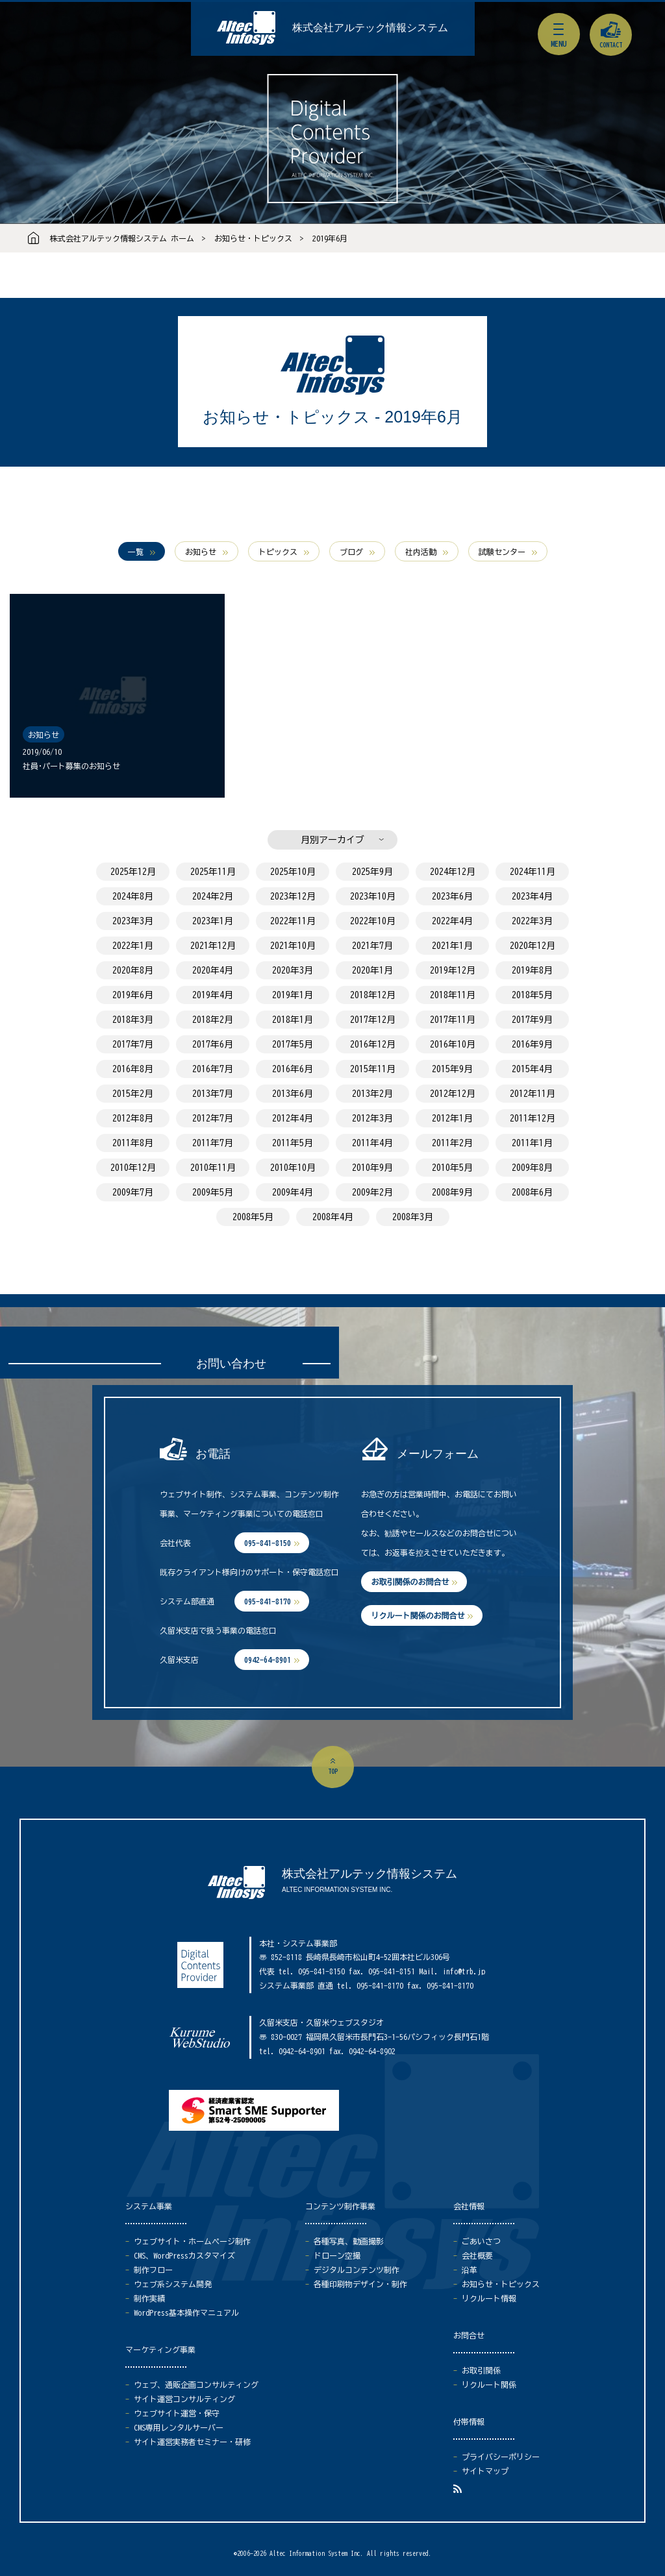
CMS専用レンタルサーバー (178, 2427)
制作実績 (149, 2298)
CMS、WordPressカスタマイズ (184, 2255)
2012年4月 (292, 1118)
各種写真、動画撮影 (349, 2241)
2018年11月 (452, 995)
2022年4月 (452, 921)
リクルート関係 (489, 2384)
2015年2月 (132, 1093)
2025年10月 (293, 871)
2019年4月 (212, 995)
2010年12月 (133, 1167)
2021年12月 (213, 945)
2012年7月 (212, 1118)
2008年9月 (452, 1192)
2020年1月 (372, 970)
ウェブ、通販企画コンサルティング (196, 2384)
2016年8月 (132, 1068)
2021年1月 (452, 945)
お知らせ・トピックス (253, 238)
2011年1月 (532, 1142)
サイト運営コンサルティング (184, 2399)
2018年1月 (292, 1019)
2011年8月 (132, 1142)
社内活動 (420, 552)
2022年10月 (372, 921)
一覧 (136, 552)
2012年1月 (452, 1118)
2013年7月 (212, 1093)
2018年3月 (132, 1019)
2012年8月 (132, 1118)
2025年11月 (213, 871)
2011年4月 (372, 1142)
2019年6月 (329, 238)
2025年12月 (133, 871)
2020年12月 (532, 945)
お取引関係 (481, 2370)
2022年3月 (532, 921)
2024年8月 (132, 896)
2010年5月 (452, 1167)
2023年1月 (212, 921)
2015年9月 (452, 1068)
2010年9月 (372, 1167)
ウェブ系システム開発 (173, 2284)
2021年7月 (372, 945)
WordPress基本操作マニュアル (186, 2312)
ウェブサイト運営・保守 (177, 2413)
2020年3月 (292, 970)
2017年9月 (532, 1019)
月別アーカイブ (332, 839)
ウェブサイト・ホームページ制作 (192, 2241)
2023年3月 (132, 921)
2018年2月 (212, 1019)
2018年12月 (372, 995)
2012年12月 (452, 1093)
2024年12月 (452, 871)
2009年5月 (212, 1192)
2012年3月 (372, 1118)
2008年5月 (252, 1216)
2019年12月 (452, 970)
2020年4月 (212, 970)
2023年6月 (452, 896)
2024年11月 (532, 871)
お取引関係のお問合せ (410, 1582)
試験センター (502, 552)
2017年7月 (132, 1044)
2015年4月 (532, 1068)
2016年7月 (212, 1068)
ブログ (351, 552)
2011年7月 (212, 1142)
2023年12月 (293, 896)
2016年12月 (372, 1044)
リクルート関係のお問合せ (417, 1615)
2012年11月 (532, 1093)
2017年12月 (372, 1019)
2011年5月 (292, 1142)
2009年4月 (292, 1192)
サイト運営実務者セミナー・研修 (192, 2442)
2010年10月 (293, 1167)
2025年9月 (372, 871)
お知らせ (200, 552)
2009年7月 (132, 1192)
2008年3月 (412, 1216)
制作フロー (153, 2270)
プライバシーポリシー (501, 2456)
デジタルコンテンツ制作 (356, 2270)
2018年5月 (532, 995)
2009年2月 (372, 1192)
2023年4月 (532, 896)
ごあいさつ (481, 2241)
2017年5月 (292, 1044)
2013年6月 (292, 1093)
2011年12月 (532, 1118)
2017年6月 (212, 1044)
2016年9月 (532, 1044)
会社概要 (477, 2255)
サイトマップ (485, 2471)
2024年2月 (212, 896)
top (333, 1771)
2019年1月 (292, 995)
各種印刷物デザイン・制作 (360, 2284)
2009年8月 (532, 1167)
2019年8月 (532, 970)
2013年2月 (372, 1093)
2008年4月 (332, 1216)
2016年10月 (452, 1044)
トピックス (277, 552)
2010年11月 (213, 1167)
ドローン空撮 (337, 2255)
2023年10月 (372, 896)
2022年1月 (132, 945)
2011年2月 (452, 1142)
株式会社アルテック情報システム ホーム (122, 238)
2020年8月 (132, 970)
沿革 (469, 2270)
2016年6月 (292, 1068)
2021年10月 (293, 945)
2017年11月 (452, 1019)
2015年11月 (372, 1068)
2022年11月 (293, 921)
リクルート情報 (489, 2298)
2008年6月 (532, 1192)
